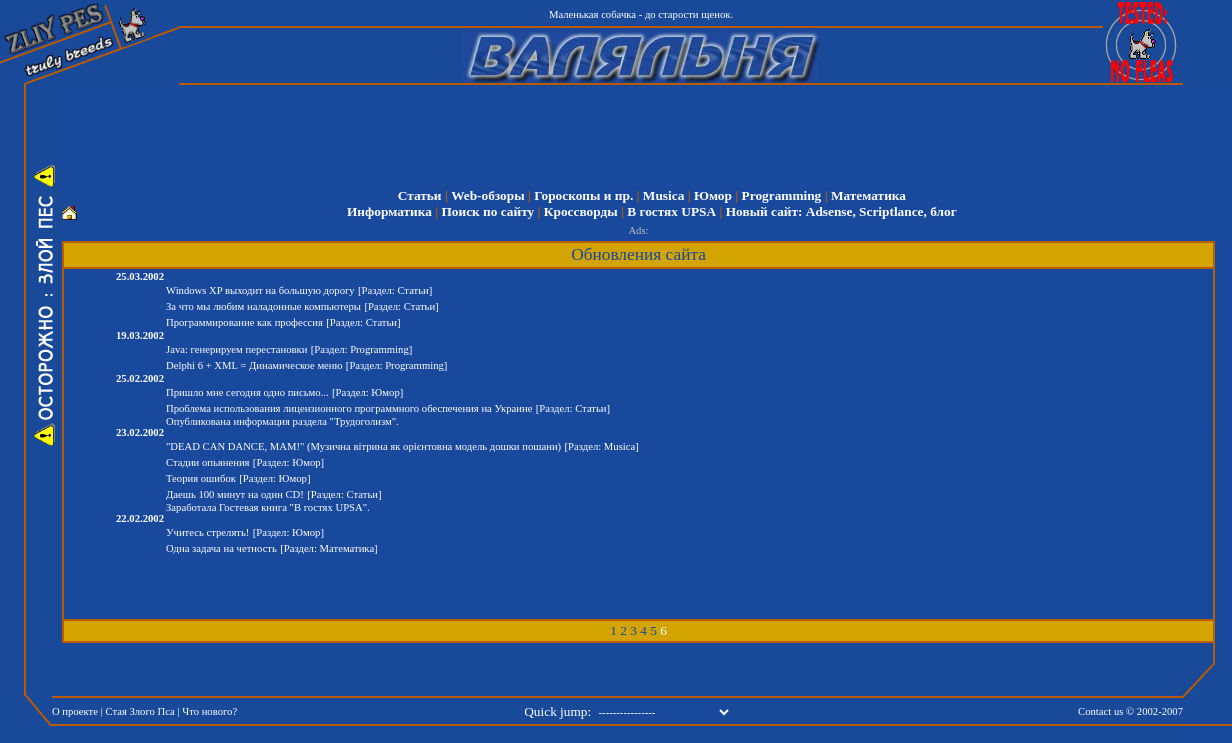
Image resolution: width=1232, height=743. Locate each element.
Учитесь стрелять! (207, 532)
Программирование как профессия (244, 322)
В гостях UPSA (671, 211)
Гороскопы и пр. (583, 195)
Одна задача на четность (221, 548)
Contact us (1100, 711)
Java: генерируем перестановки (236, 349)
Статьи (420, 195)
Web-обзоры (487, 195)
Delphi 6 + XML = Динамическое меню (254, 365)
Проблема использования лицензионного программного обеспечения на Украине (349, 408)
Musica (663, 195)
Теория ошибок (201, 478)
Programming (782, 195)
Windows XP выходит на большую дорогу (260, 290)
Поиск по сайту (487, 211)
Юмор (713, 195)
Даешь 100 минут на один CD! (235, 494)
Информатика (389, 211)
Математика (868, 195)
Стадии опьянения (208, 462)
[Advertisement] (652, 130)
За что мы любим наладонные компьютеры (263, 306)
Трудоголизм (363, 421)
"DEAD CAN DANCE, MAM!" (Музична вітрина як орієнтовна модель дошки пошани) (363, 446)
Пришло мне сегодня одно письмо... (247, 392)
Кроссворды (581, 211)
